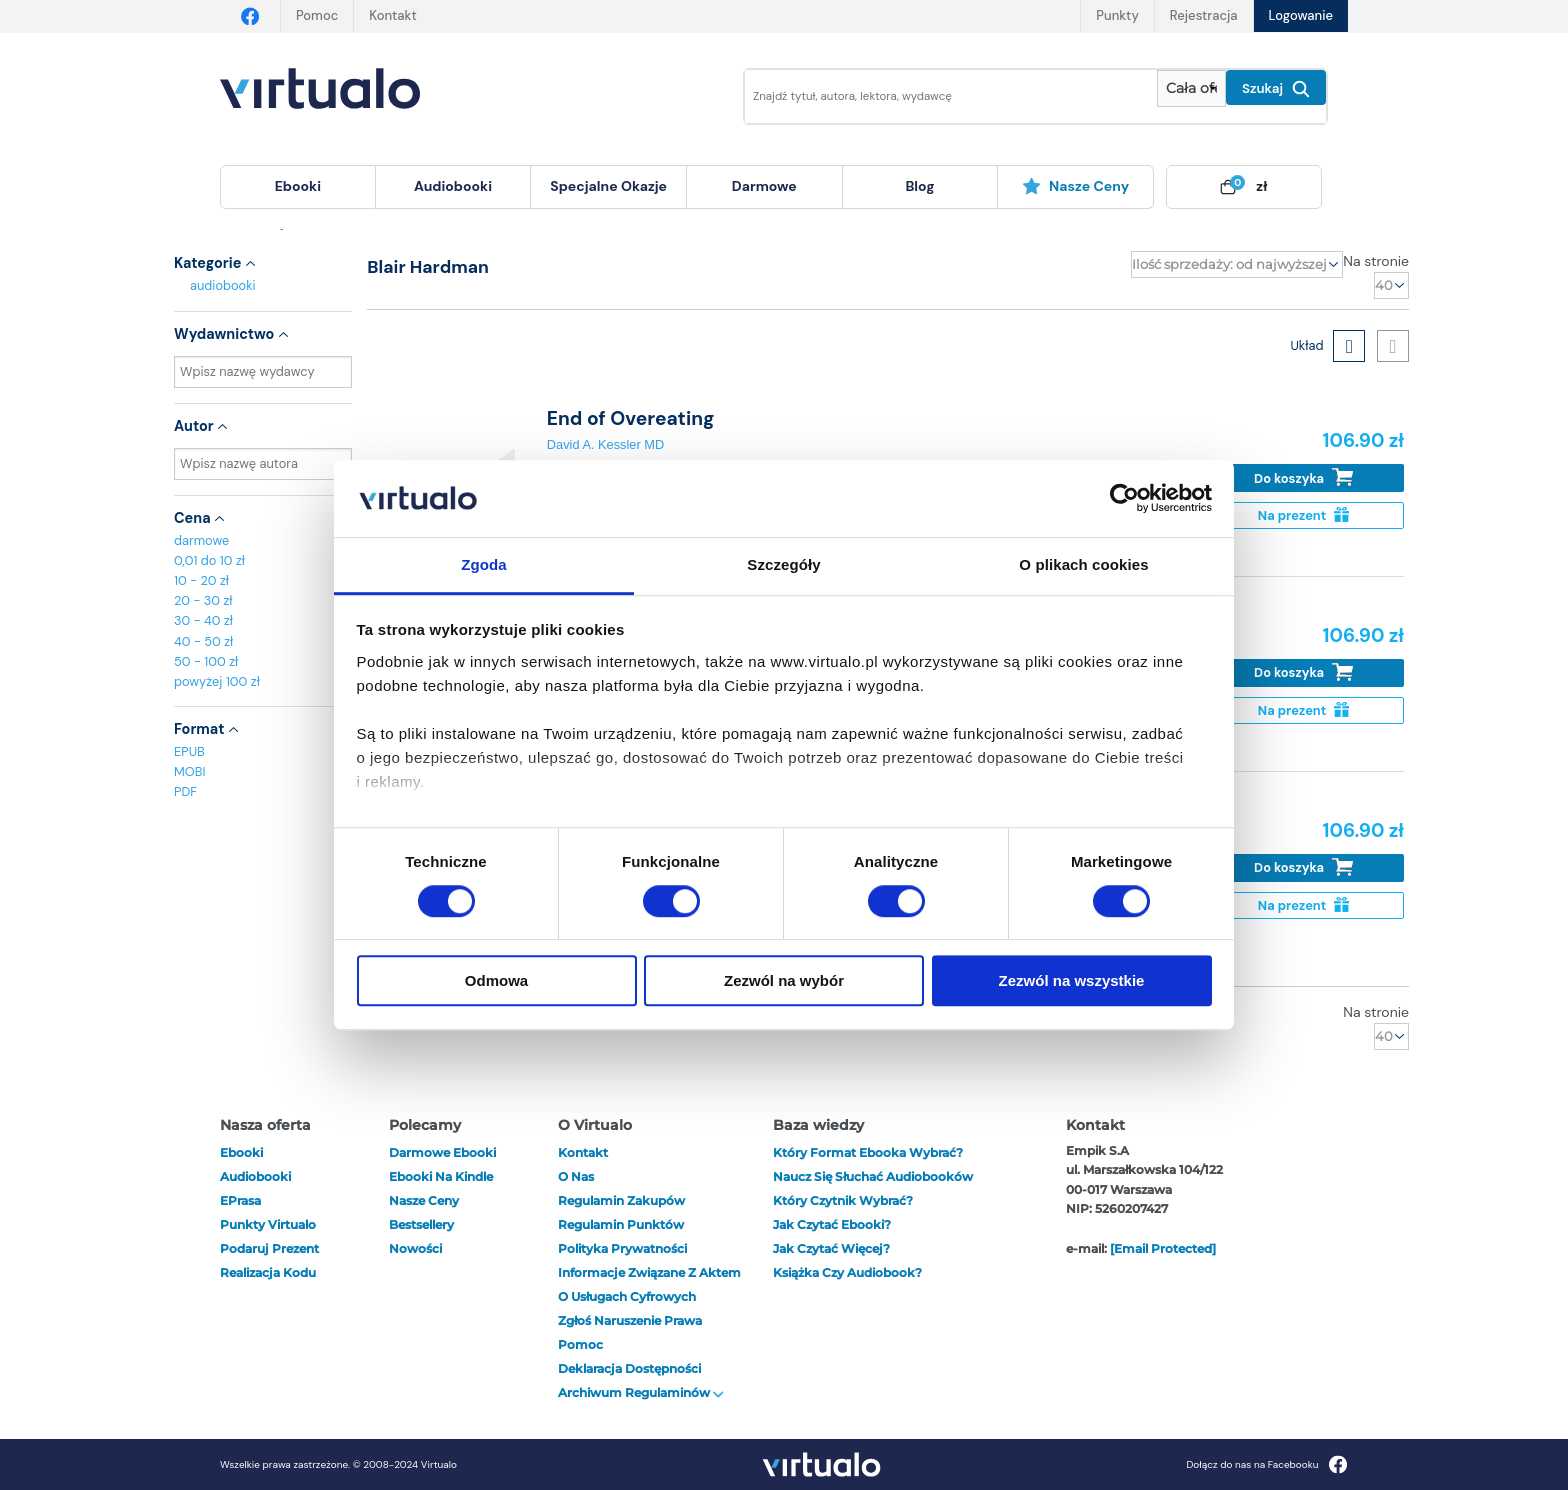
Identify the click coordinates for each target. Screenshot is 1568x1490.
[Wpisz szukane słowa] (937, 96)
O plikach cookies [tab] (1083, 564)
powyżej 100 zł (217, 681)
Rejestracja (1204, 15)
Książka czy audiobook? (847, 1272)
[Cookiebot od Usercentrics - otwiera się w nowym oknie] (1124, 499)
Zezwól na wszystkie (1072, 980)
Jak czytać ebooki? (832, 1224)
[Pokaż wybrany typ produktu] (1191, 88)
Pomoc (317, 15)
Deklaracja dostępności (629, 1368)
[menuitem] (298, 187)
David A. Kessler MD (605, 444)
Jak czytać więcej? (831, 1248)
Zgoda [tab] (484, 564)
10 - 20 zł (201, 580)
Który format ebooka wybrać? (868, 1152)
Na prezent (1303, 515)
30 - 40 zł (203, 620)
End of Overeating (631, 418)
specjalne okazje (608, 186)
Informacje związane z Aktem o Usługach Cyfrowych (649, 1284)
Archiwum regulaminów (641, 1392)
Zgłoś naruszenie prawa (630, 1320)
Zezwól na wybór (784, 980)
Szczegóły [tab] (783, 564)
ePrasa (240, 1200)
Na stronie (1376, 261)
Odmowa (496, 980)
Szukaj (1276, 89)
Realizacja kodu (268, 1272)
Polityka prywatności (622, 1248)
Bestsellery (421, 1224)
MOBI (189, 771)
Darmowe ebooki (442, 1152)
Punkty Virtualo (268, 1224)
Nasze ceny (1075, 186)
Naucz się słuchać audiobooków (873, 1176)
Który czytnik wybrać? (843, 1200)
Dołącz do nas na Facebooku (1266, 1464)
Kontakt (392, 15)
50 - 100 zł (206, 661)
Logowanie (1301, 15)
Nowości (415, 1248)
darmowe (764, 186)
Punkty (1117, 15)
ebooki (241, 1152)
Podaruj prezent (269, 1248)
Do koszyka (1303, 477)
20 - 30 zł (203, 600)
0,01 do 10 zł (209, 560)
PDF (185, 791)
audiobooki (223, 285)
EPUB (189, 751)
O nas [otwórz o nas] (576, 1176)
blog (919, 186)
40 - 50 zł (203, 641)
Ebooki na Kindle (441, 1176)
